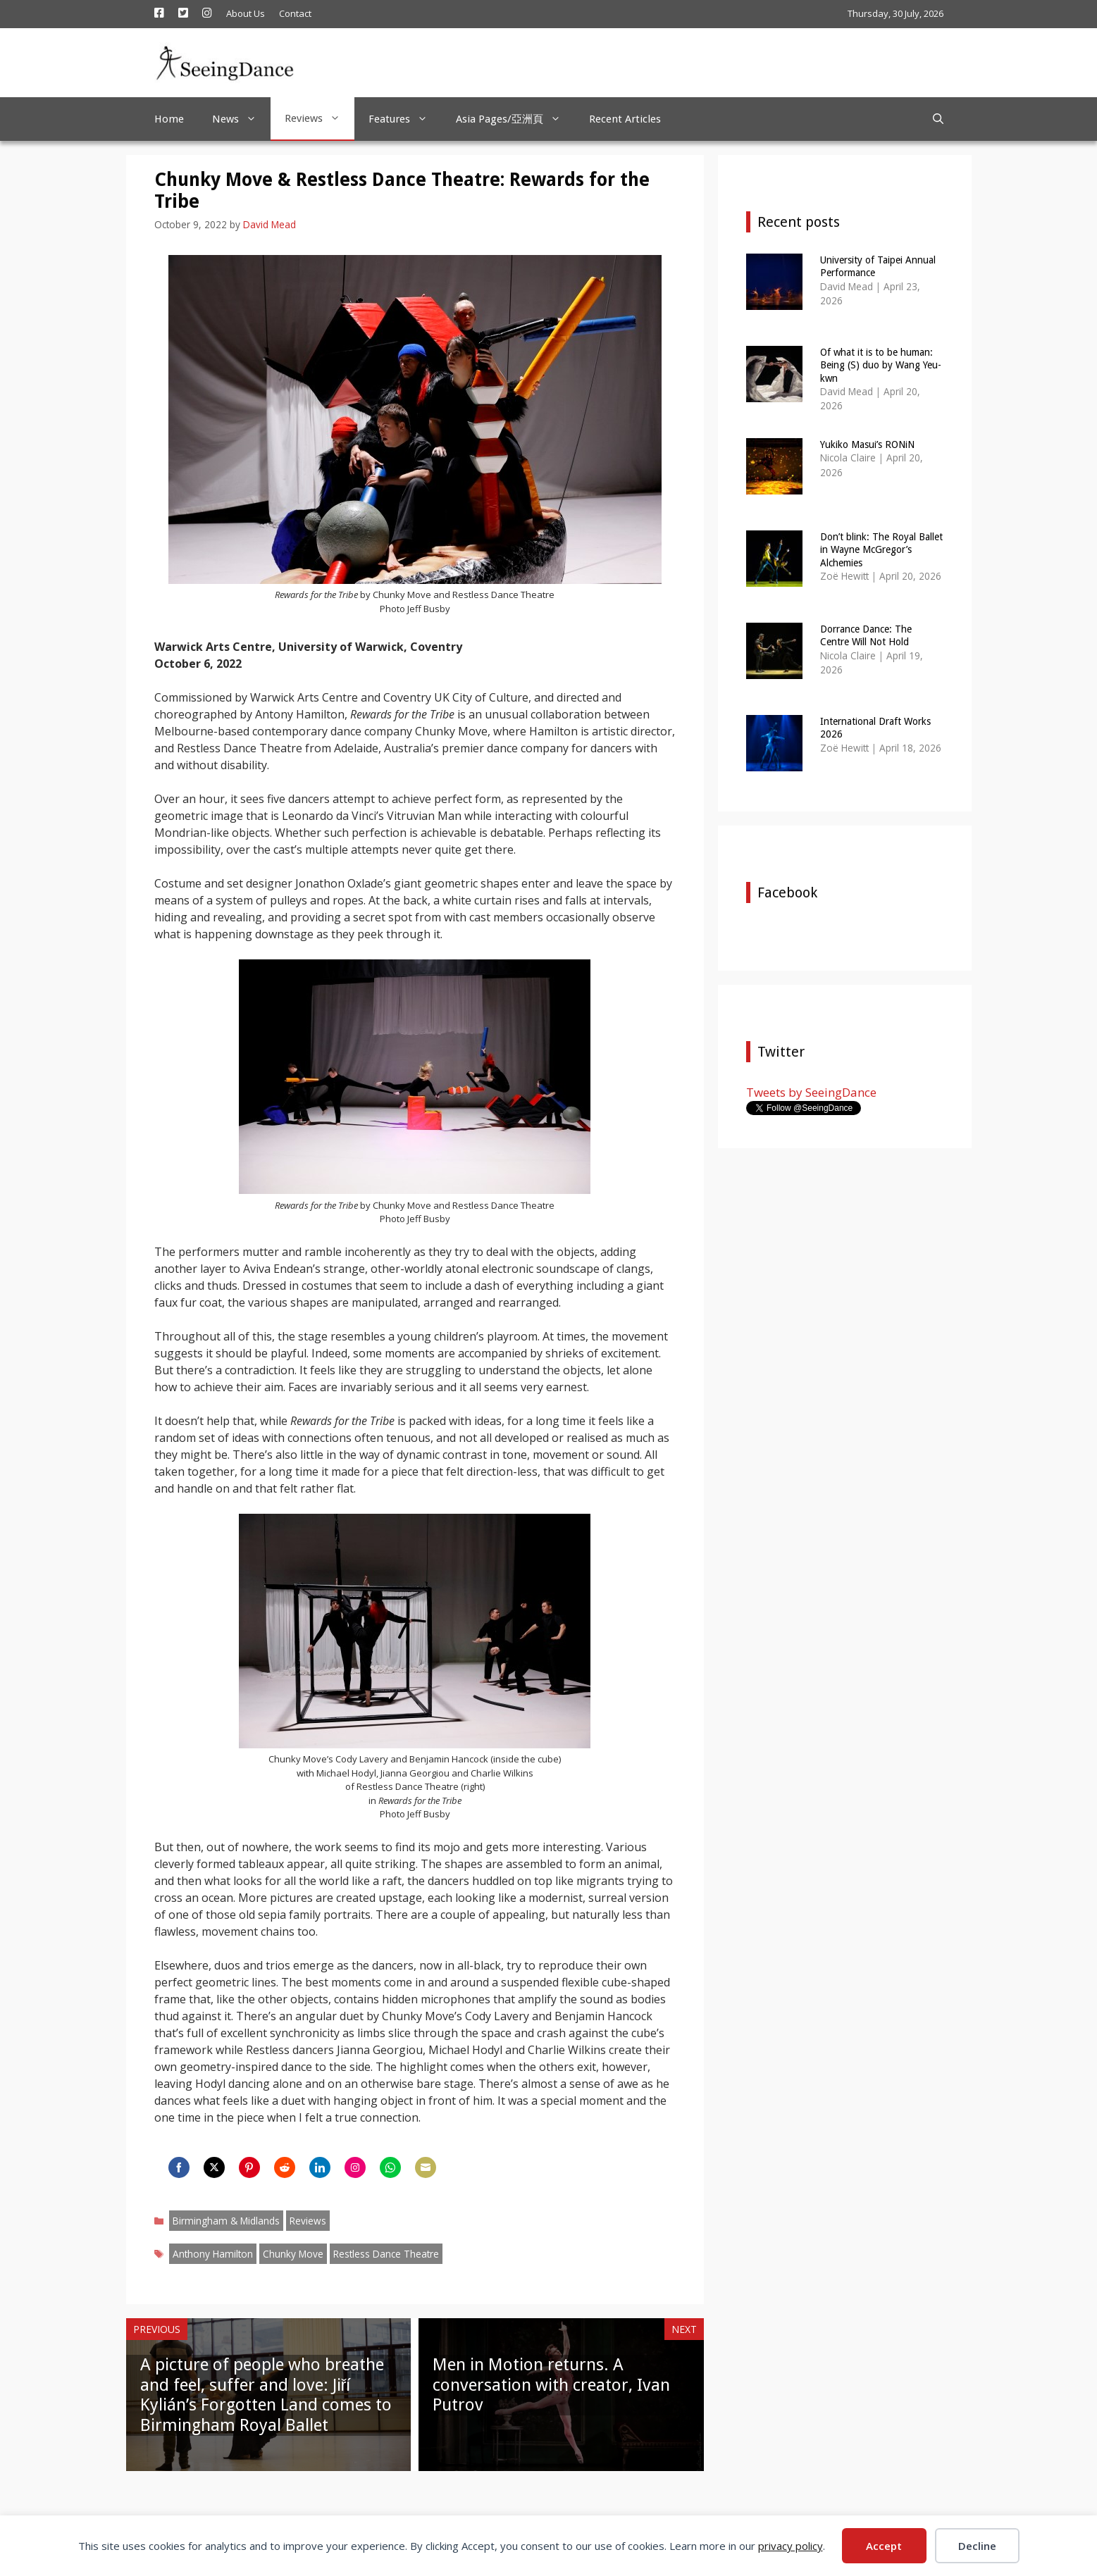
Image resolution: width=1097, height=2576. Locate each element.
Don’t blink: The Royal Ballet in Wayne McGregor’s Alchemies (881, 549)
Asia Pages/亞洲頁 (515, 119)
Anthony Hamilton (213, 2253)
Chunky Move (293, 2253)
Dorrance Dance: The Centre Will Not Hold (866, 635)
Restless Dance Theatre (386, 2253)
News (241, 119)
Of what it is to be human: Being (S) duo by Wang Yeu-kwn (880, 365)
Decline (977, 2546)
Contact (295, 13)
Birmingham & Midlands (226, 2220)
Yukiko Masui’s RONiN (867, 444)
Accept (884, 2546)
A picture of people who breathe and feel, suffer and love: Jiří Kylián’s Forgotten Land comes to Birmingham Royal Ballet (266, 2395)
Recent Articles (625, 119)
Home (169, 119)
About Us (245, 13)
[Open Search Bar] (938, 119)
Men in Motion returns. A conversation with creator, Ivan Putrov (551, 2385)
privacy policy (790, 2546)
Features (405, 119)
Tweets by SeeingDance (811, 1092)
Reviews (319, 118)
